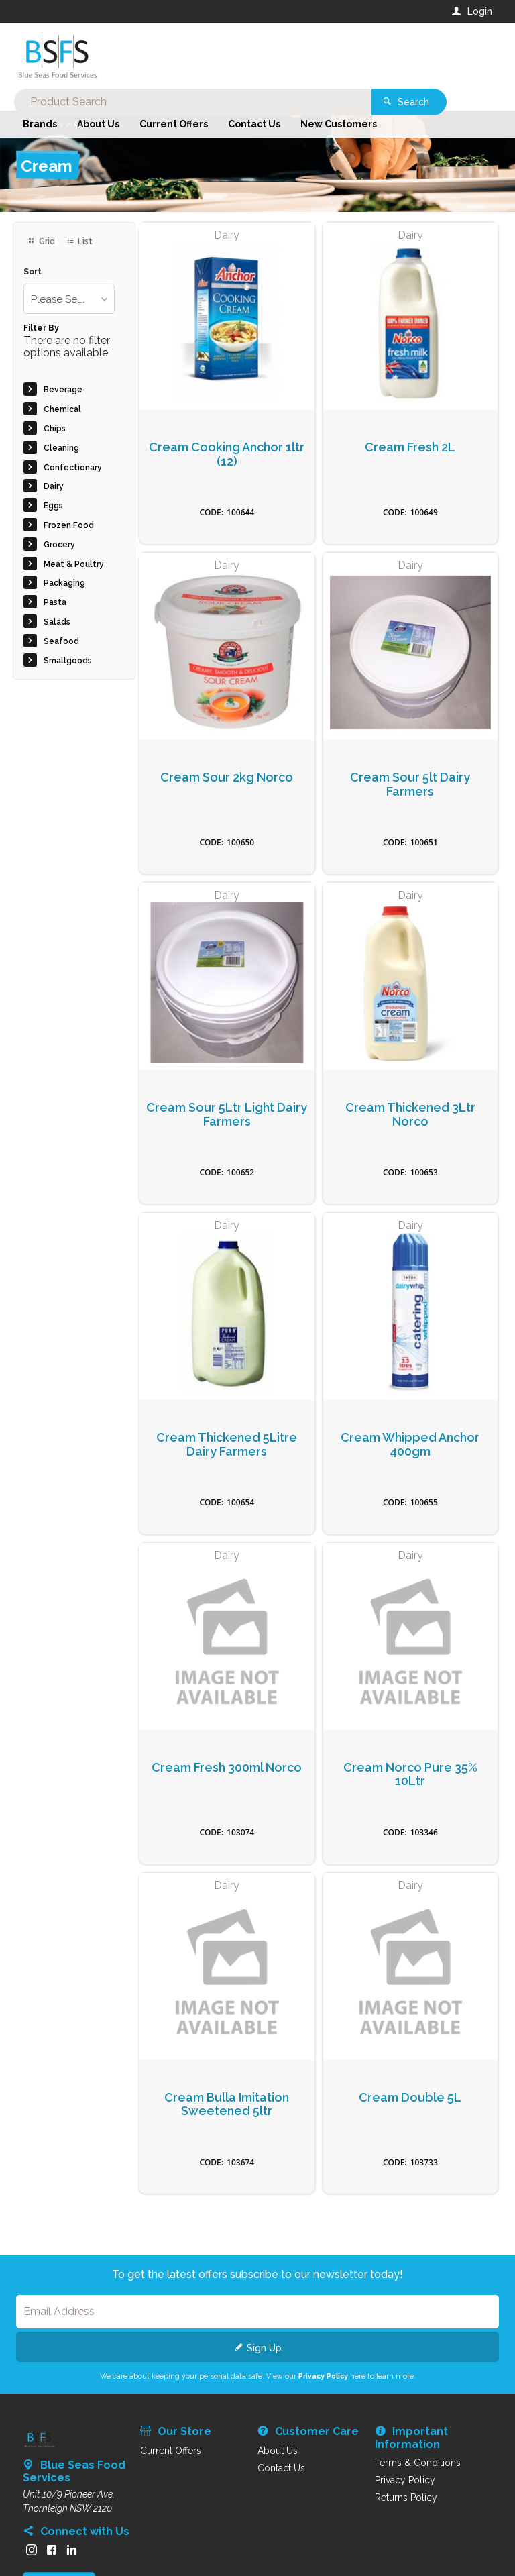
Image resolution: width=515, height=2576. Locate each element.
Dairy (54, 486)
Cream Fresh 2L (410, 447)
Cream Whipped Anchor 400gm (410, 1444)
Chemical (62, 409)
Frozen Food (69, 525)
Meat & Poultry (74, 564)
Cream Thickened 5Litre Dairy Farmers (226, 1444)
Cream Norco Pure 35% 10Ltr (410, 1774)
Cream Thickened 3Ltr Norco (410, 1114)
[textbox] (203, 53)
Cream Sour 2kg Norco (226, 777)
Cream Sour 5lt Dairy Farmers (410, 784)
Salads (57, 622)
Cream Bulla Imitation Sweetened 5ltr (226, 2104)
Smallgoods (68, 660)
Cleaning (61, 448)
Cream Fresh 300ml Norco (227, 1767)
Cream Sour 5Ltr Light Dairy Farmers (226, 1114)
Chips (55, 428)
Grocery (59, 544)
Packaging (64, 583)
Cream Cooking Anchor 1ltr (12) (226, 454)
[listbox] (68, 299)
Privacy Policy (323, 2376)
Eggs (53, 506)
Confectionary (73, 467)
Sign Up (264, 2348)
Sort (32, 272)
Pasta (55, 602)
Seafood (61, 641)
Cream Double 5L (410, 2097)
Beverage (63, 389)
